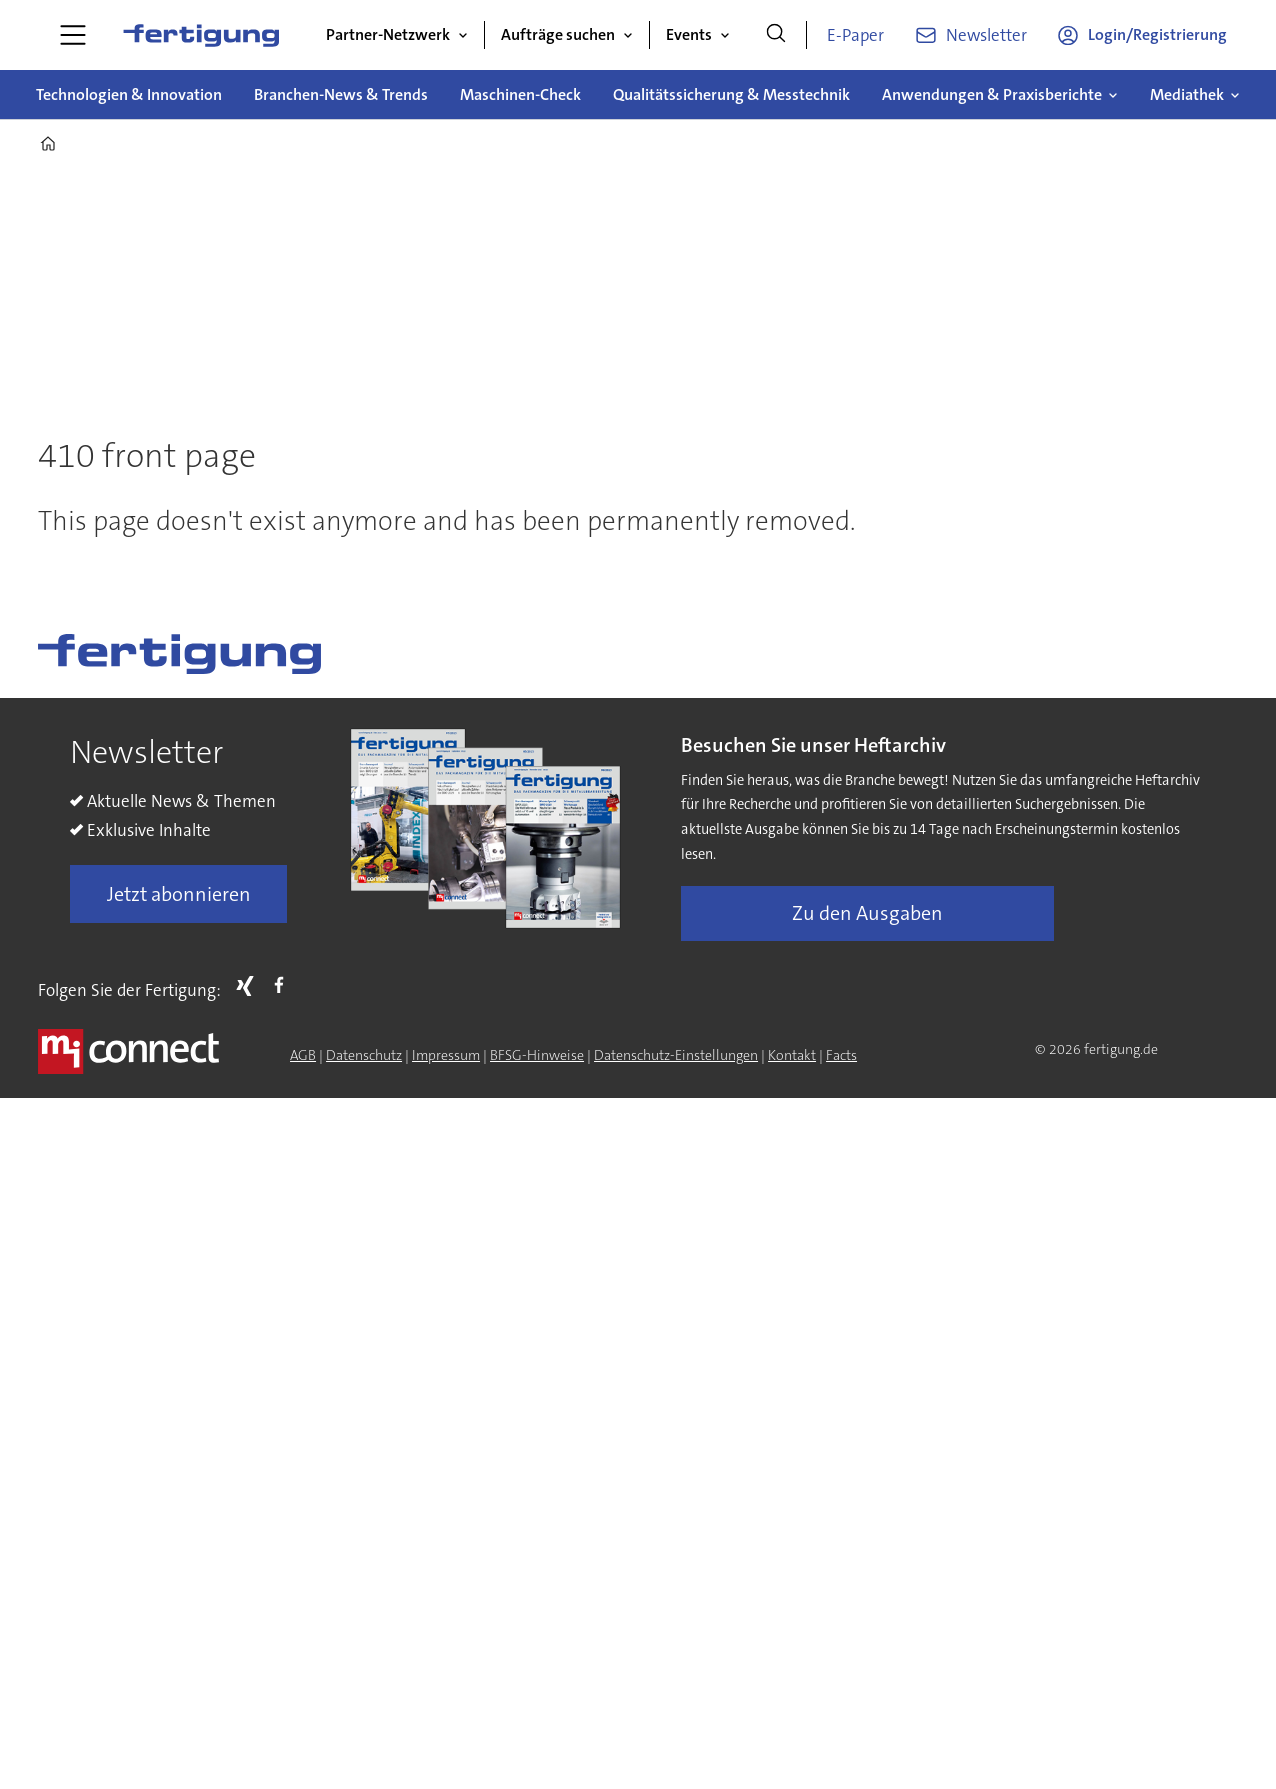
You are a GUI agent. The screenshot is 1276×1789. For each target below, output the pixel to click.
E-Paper (855, 35)
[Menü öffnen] (73, 35)
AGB (303, 1055)
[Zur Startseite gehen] (201, 35)
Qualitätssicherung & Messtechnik (731, 94)
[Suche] (776, 35)
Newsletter (986, 35)
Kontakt (792, 1055)
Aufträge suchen (558, 34)
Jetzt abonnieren (179, 894)
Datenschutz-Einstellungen (676, 1055)
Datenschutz (364, 1055)
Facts (841, 1055)
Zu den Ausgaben (867, 913)
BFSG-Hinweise (537, 1055)
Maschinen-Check (520, 94)
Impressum (446, 1055)
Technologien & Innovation (129, 94)
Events (689, 34)
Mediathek (1187, 94)
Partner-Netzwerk (388, 34)
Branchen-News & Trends (341, 94)
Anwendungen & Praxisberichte (992, 94)
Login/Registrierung (1157, 34)
